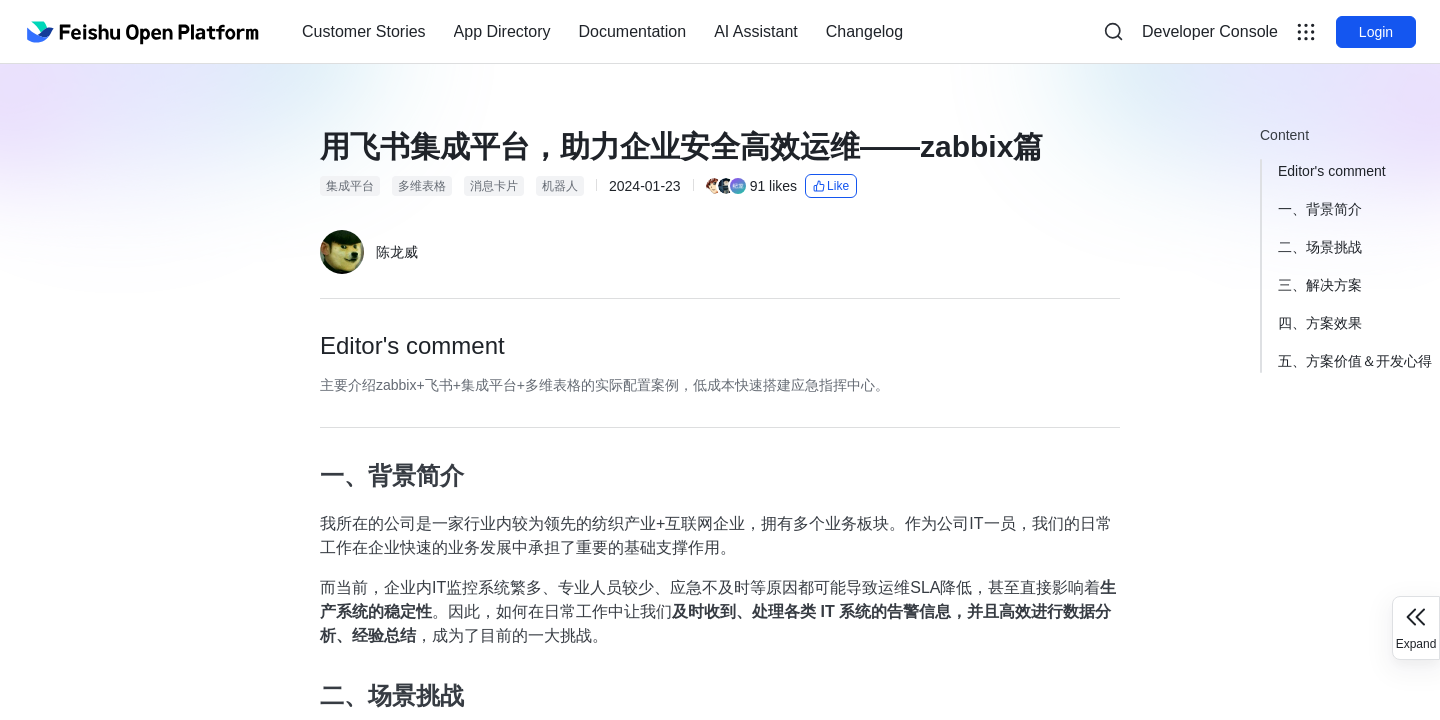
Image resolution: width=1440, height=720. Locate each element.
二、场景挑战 (1320, 247)
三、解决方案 (1320, 285)
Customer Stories (364, 31)
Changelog (864, 31)
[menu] (602, 32)
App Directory (502, 31)
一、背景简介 (1320, 209)
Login (1376, 32)
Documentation (633, 31)
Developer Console (1210, 31)
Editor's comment (1332, 171)
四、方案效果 (1320, 323)
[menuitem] (364, 32)
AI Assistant (756, 31)
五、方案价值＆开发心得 (1355, 361)
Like (831, 186)
